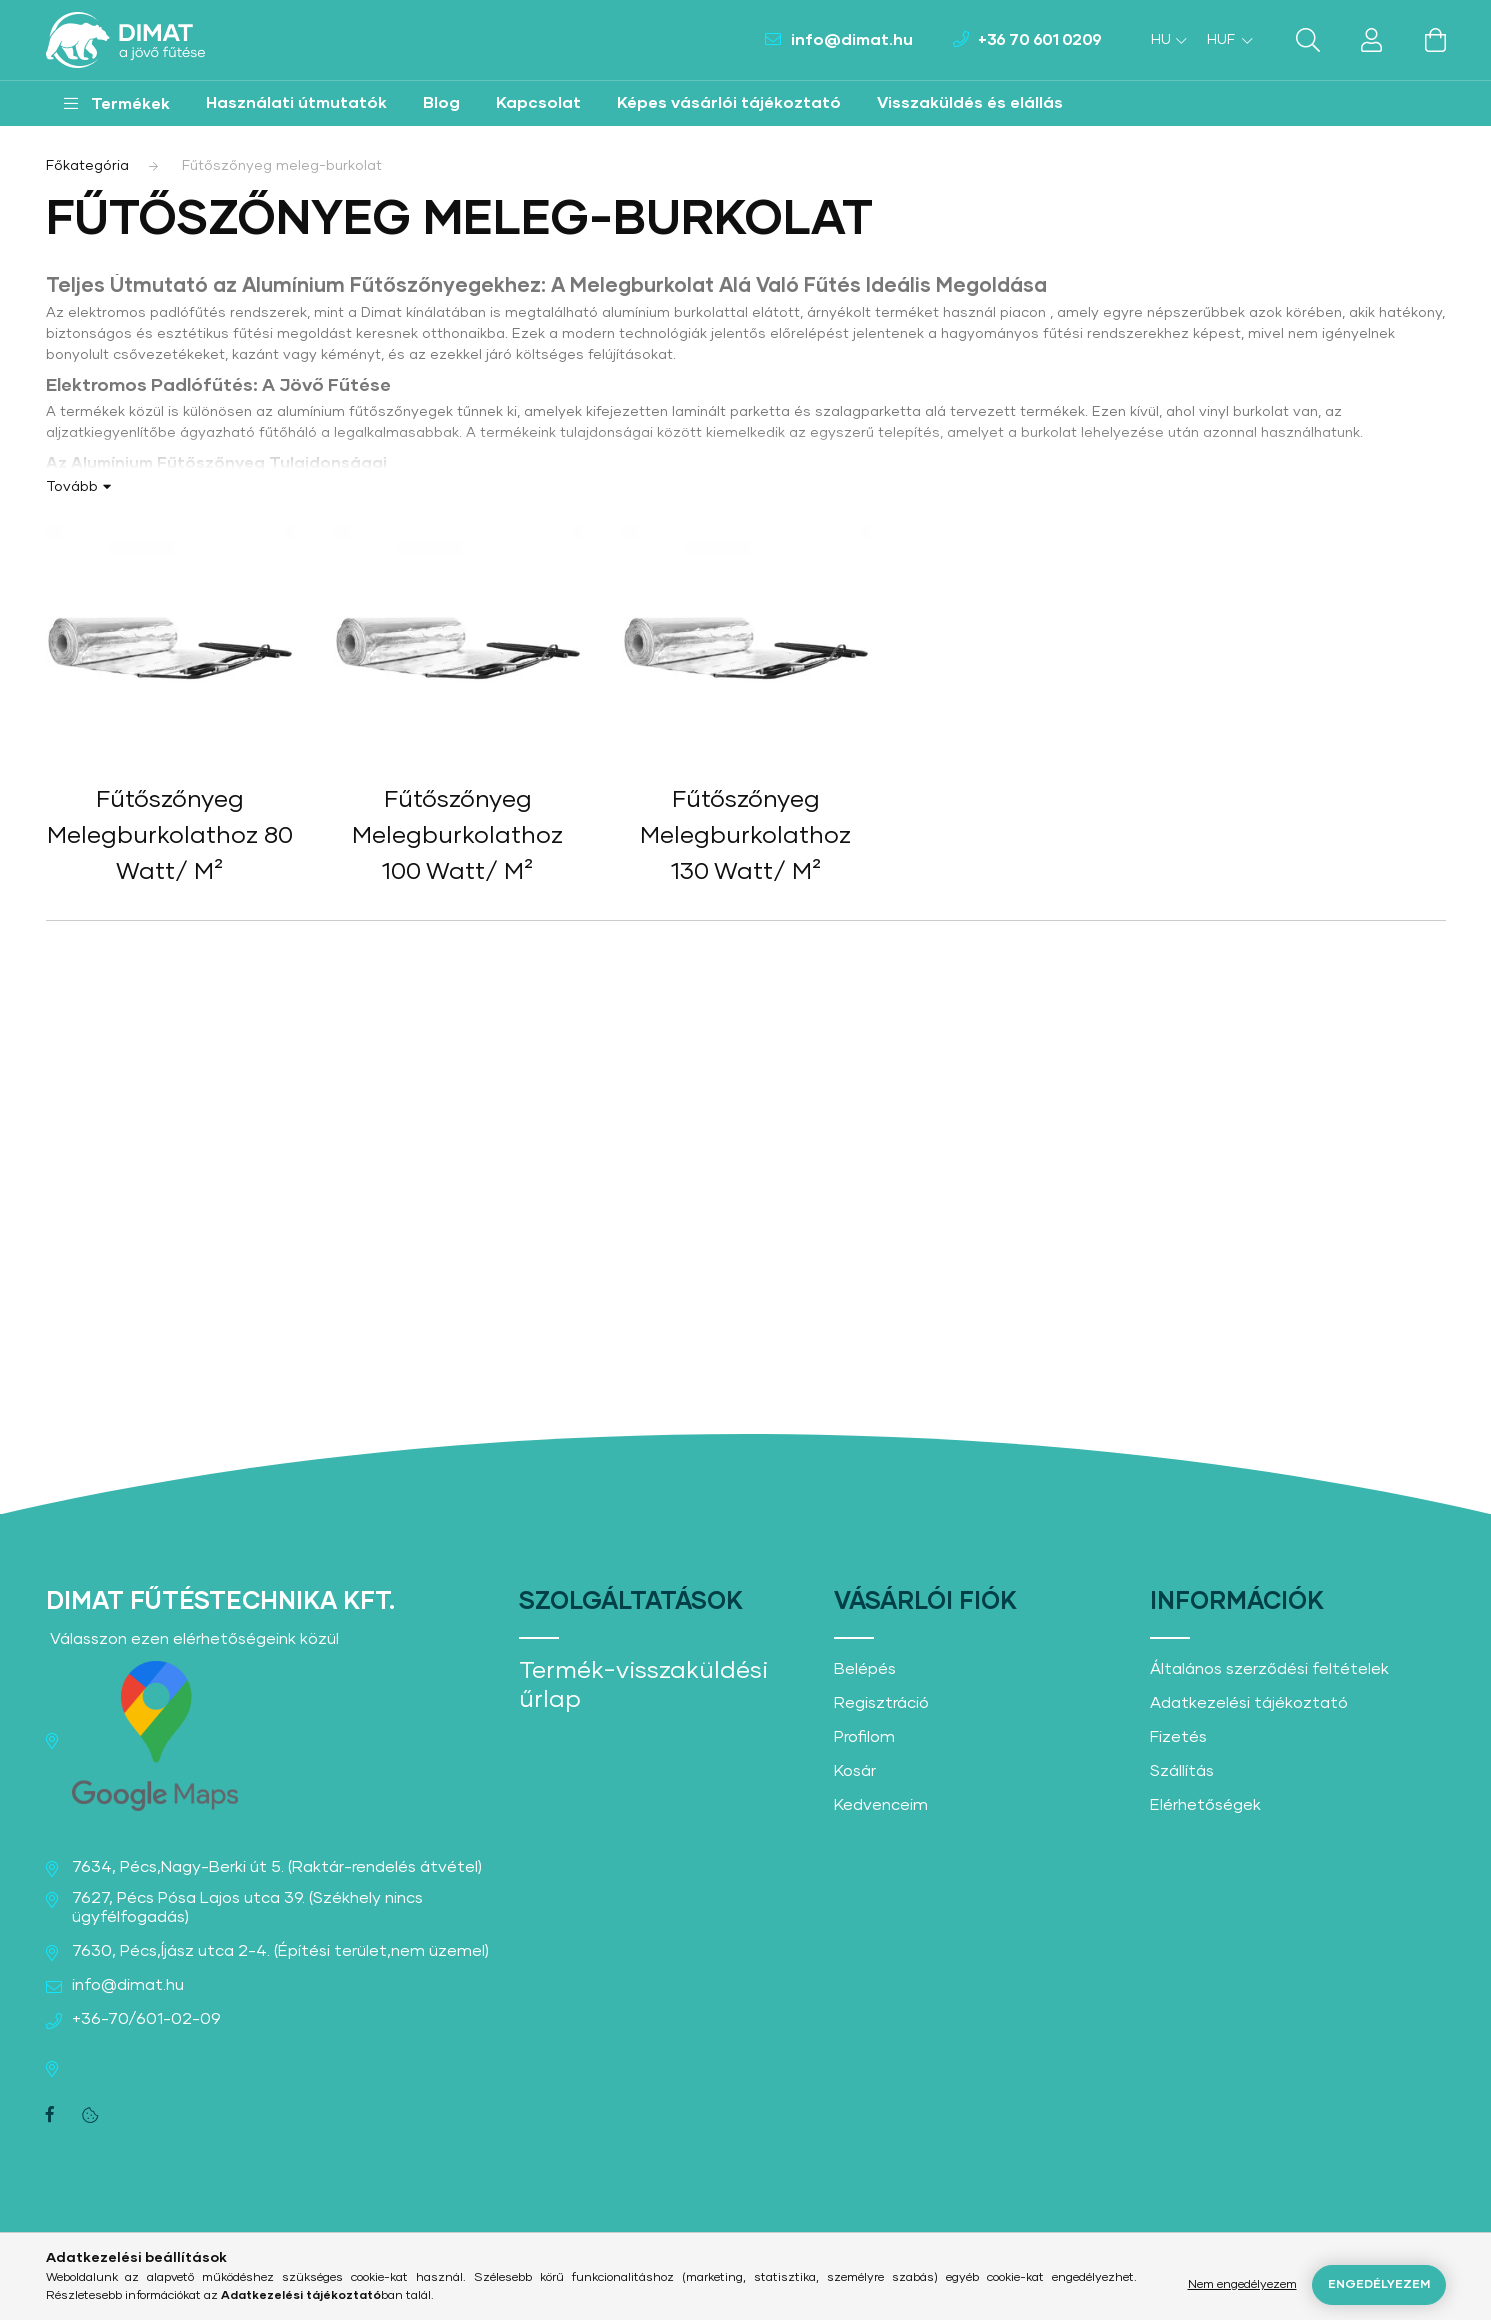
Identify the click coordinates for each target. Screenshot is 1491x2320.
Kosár (855, 1771)
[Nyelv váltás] (1164, 40)
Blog (441, 103)
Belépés (865, 1669)
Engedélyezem (1379, 2285)
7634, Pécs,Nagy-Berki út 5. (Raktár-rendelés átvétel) (277, 1867)
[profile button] (1372, 40)
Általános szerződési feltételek (1269, 1669)
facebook (50, 2115)
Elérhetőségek (1205, 1805)
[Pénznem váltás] (1225, 40)
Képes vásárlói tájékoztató (729, 103)
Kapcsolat (538, 103)
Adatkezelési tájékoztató (1249, 1703)
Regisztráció (881, 1703)
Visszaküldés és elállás (970, 103)
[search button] (1308, 40)
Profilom (864, 1737)
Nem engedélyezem (1242, 2285)
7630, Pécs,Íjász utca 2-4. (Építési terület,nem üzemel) (280, 1951)
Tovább (72, 487)
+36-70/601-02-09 (146, 2019)
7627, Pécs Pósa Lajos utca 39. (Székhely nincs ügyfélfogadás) (247, 1907)
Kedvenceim (881, 1805)
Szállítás (1182, 1771)
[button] (117, 103)
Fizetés (1178, 1737)
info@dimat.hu (852, 40)
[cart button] (1436, 40)
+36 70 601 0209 (1040, 40)
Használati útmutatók (296, 103)
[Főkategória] (87, 166)
